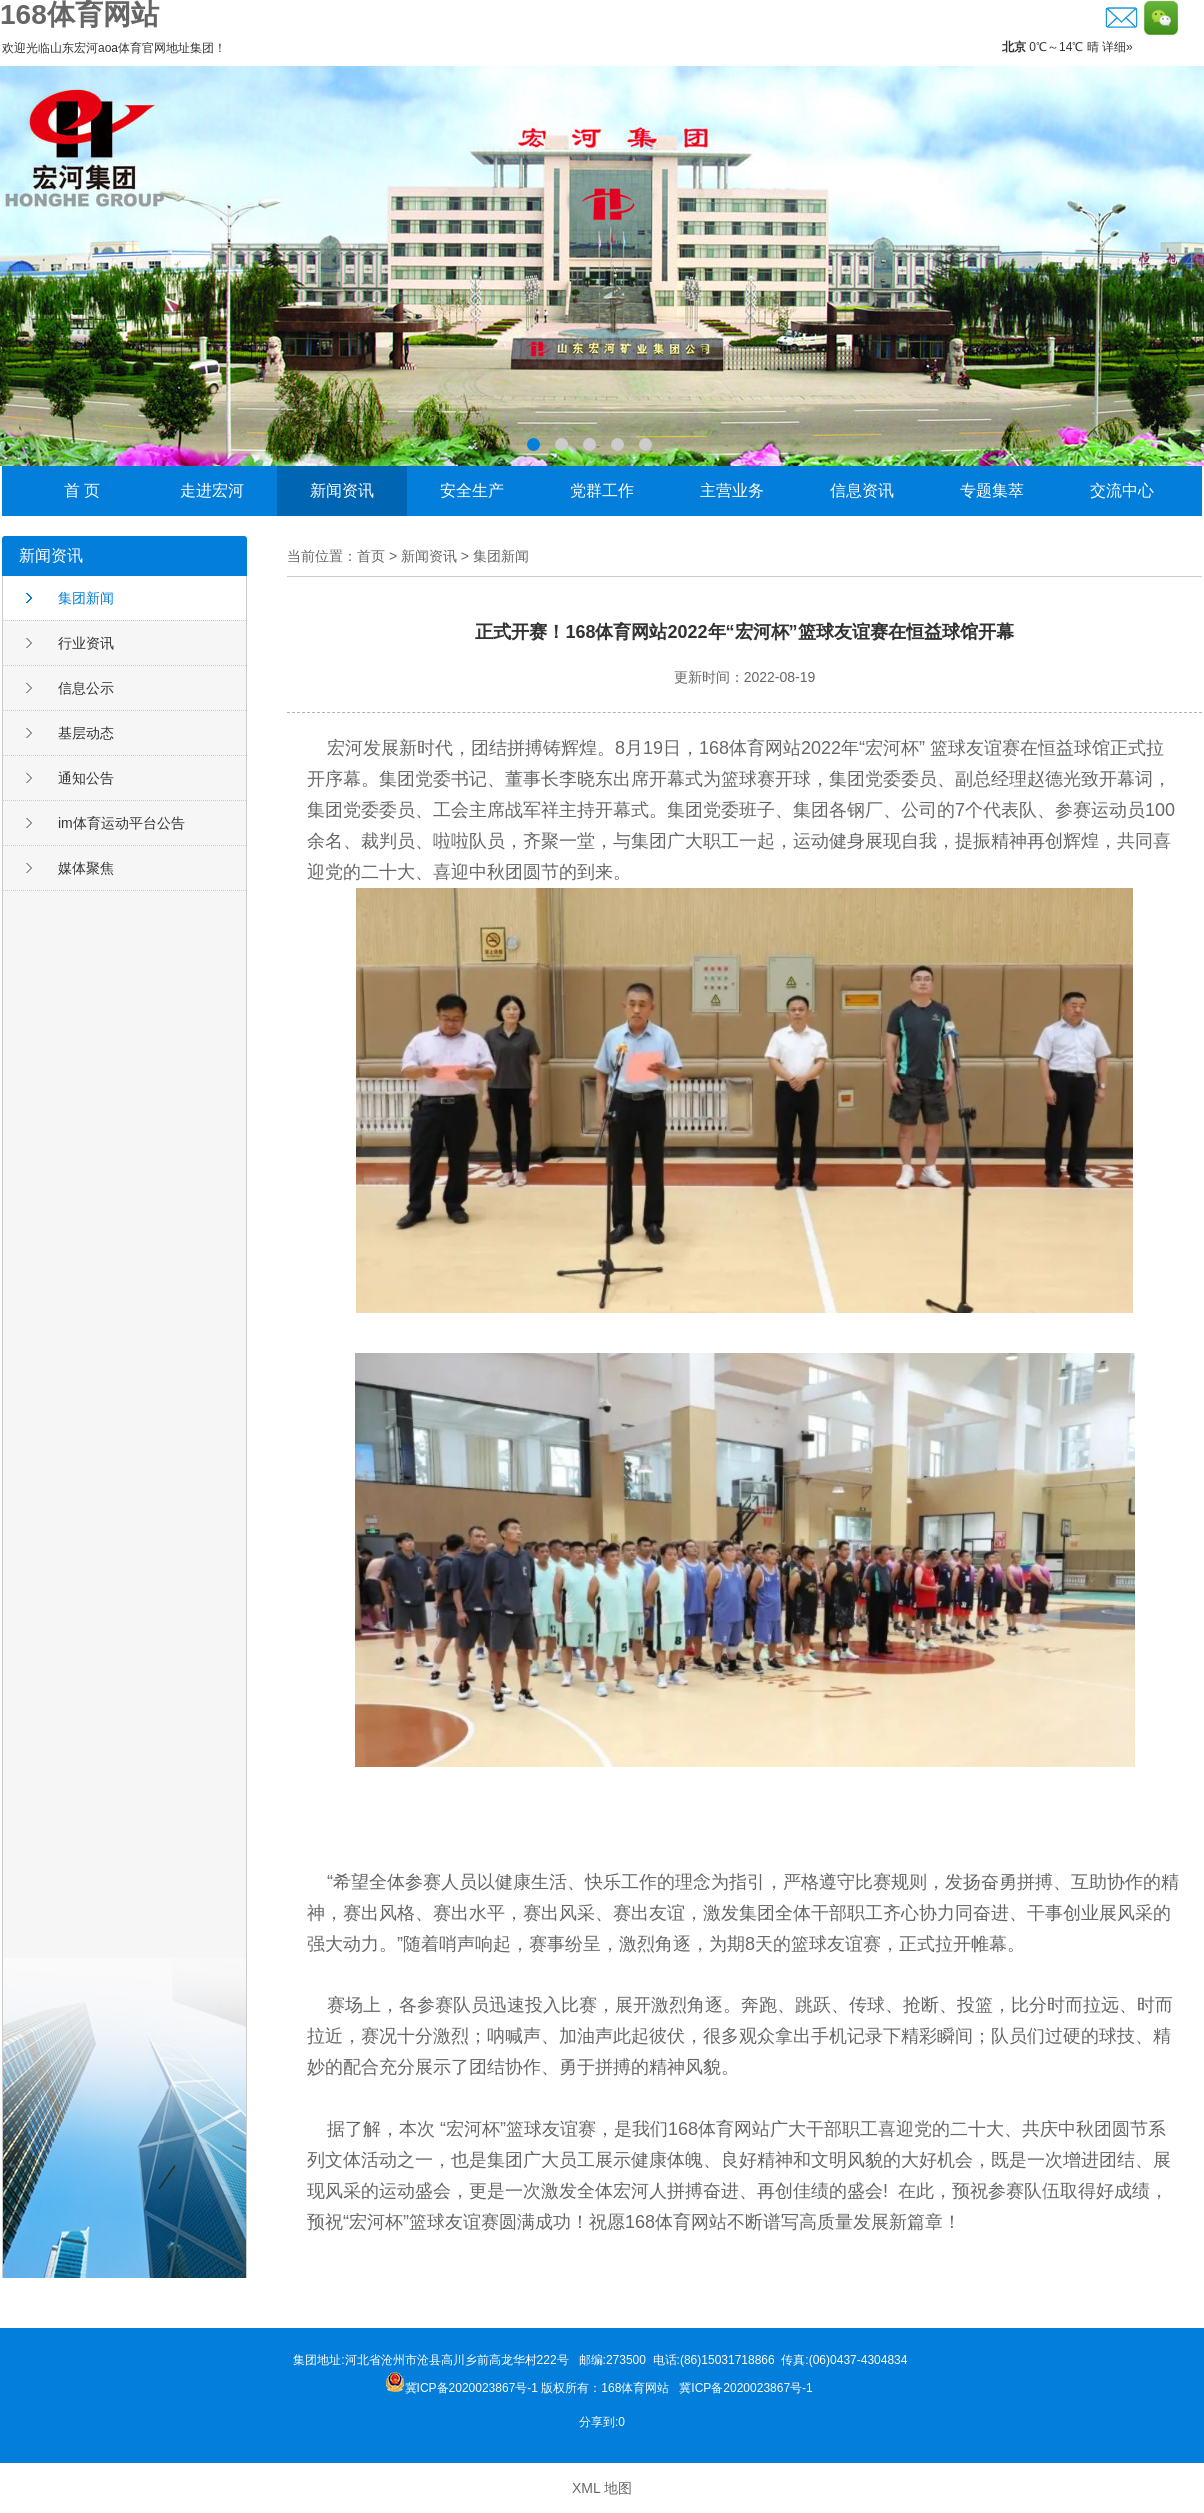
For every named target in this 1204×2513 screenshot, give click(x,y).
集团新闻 (86, 598)
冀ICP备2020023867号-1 (747, 2388)
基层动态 (86, 733)
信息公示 (86, 688)
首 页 (82, 490)
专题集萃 (992, 490)
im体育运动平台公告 (121, 823)
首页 (371, 556)
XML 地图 (602, 2488)
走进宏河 (212, 490)
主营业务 (732, 490)
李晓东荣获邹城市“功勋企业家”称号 (602, 266)
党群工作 (602, 490)
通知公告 (86, 778)
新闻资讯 (342, 490)
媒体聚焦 (86, 868)
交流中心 (1122, 490)
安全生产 (472, 490)
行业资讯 (86, 643)
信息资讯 (862, 490)
